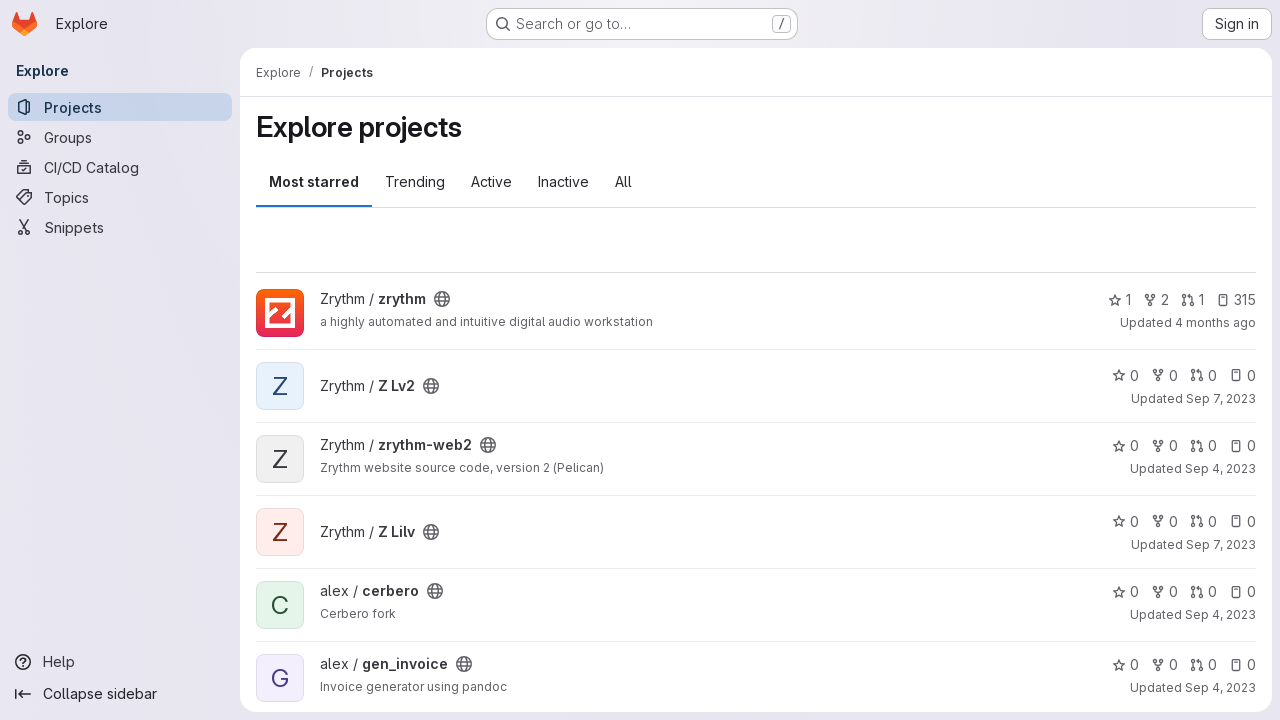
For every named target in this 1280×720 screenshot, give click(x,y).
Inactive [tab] (563, 181)
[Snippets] (120, 227)
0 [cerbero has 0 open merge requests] (1203, 591)
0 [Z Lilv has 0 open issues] (1242, 521)
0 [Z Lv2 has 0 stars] (1125, 375)
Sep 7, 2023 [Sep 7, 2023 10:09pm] (1221, 544)
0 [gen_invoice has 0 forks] (1164, 664)
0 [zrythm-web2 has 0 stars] (1125, 445)
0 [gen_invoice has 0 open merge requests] (1203, 664)
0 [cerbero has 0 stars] (1125, 591)
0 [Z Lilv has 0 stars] (1125, 521)
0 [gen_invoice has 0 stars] (1125, 664)
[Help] (120, 662)
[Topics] (120, 197)
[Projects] (120, 107)
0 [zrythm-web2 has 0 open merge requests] (1203, 445)
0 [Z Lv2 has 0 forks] (1164, 375)
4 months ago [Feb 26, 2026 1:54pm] (1215, 322)
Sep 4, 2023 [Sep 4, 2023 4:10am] (1220, 614)
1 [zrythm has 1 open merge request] (1192, 299)
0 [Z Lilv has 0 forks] (1164, 521)
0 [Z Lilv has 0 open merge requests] (1203, 521)
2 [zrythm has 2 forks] (1156, 299)
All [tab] (623, 181)
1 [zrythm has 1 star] (1119, 299)
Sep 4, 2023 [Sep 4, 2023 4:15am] (1220, 468)
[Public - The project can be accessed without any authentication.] (442, 299)
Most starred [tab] (314, 181)
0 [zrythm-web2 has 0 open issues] (1242, 445)
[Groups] (120, 137)
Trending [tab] (415, 181)
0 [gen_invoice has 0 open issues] (1242, 664)
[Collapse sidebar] (120, 694)
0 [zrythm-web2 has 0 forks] (1164, 445)
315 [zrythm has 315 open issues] (1236, 299)
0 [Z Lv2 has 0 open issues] (1242, 375)
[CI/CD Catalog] (120, 167)
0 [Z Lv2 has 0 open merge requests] (1203, 375)
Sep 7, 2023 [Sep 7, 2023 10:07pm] (1221, 398)
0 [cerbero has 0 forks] (1164, 591)
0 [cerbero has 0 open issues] (1242, 591)
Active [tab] (491, 181)
